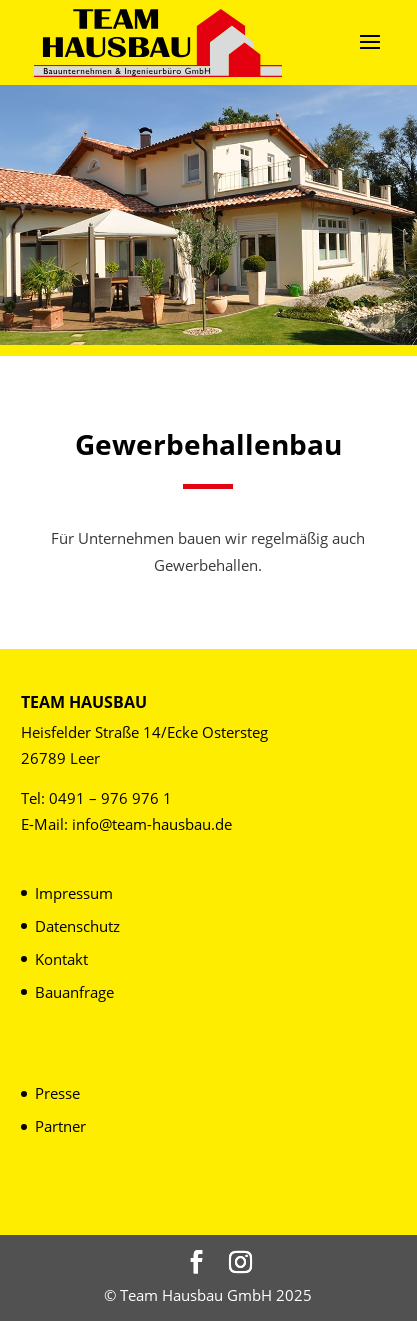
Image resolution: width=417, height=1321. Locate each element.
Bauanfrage (74, 992)
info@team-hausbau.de (152, 824)
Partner (60, 1126)
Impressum (74, 893)
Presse (57, 1093)
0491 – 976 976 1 (110, 798)
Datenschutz (77, 926)
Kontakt (61, 959)
